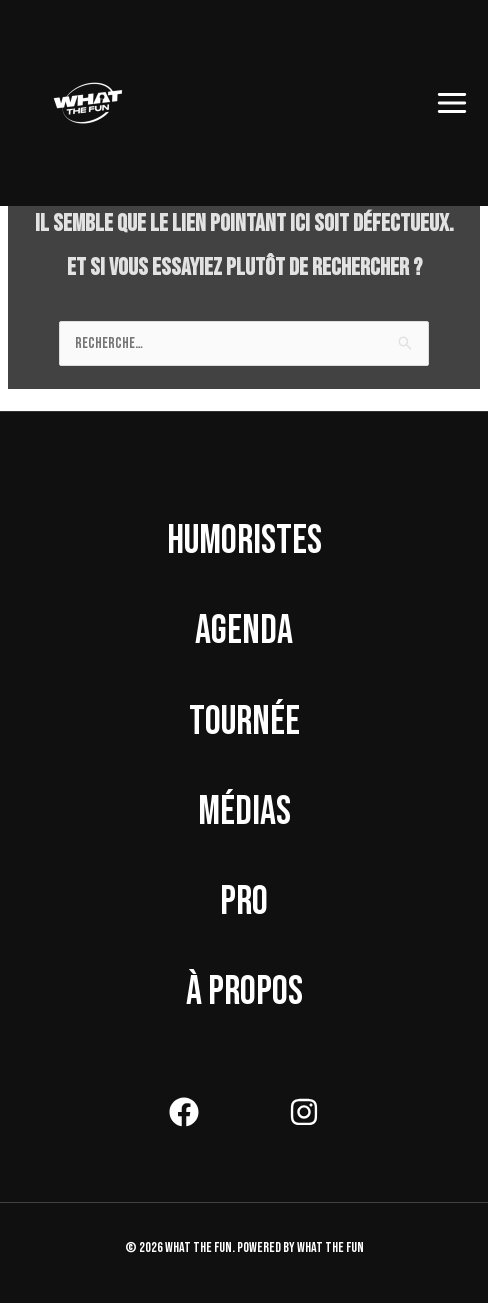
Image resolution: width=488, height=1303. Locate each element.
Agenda (244, 631)
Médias (244, 812)
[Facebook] (184, 1112)
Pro (244, 902)
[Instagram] (304, 1112)
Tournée (244, 722)
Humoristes (244, 541)
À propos (244, 992)
